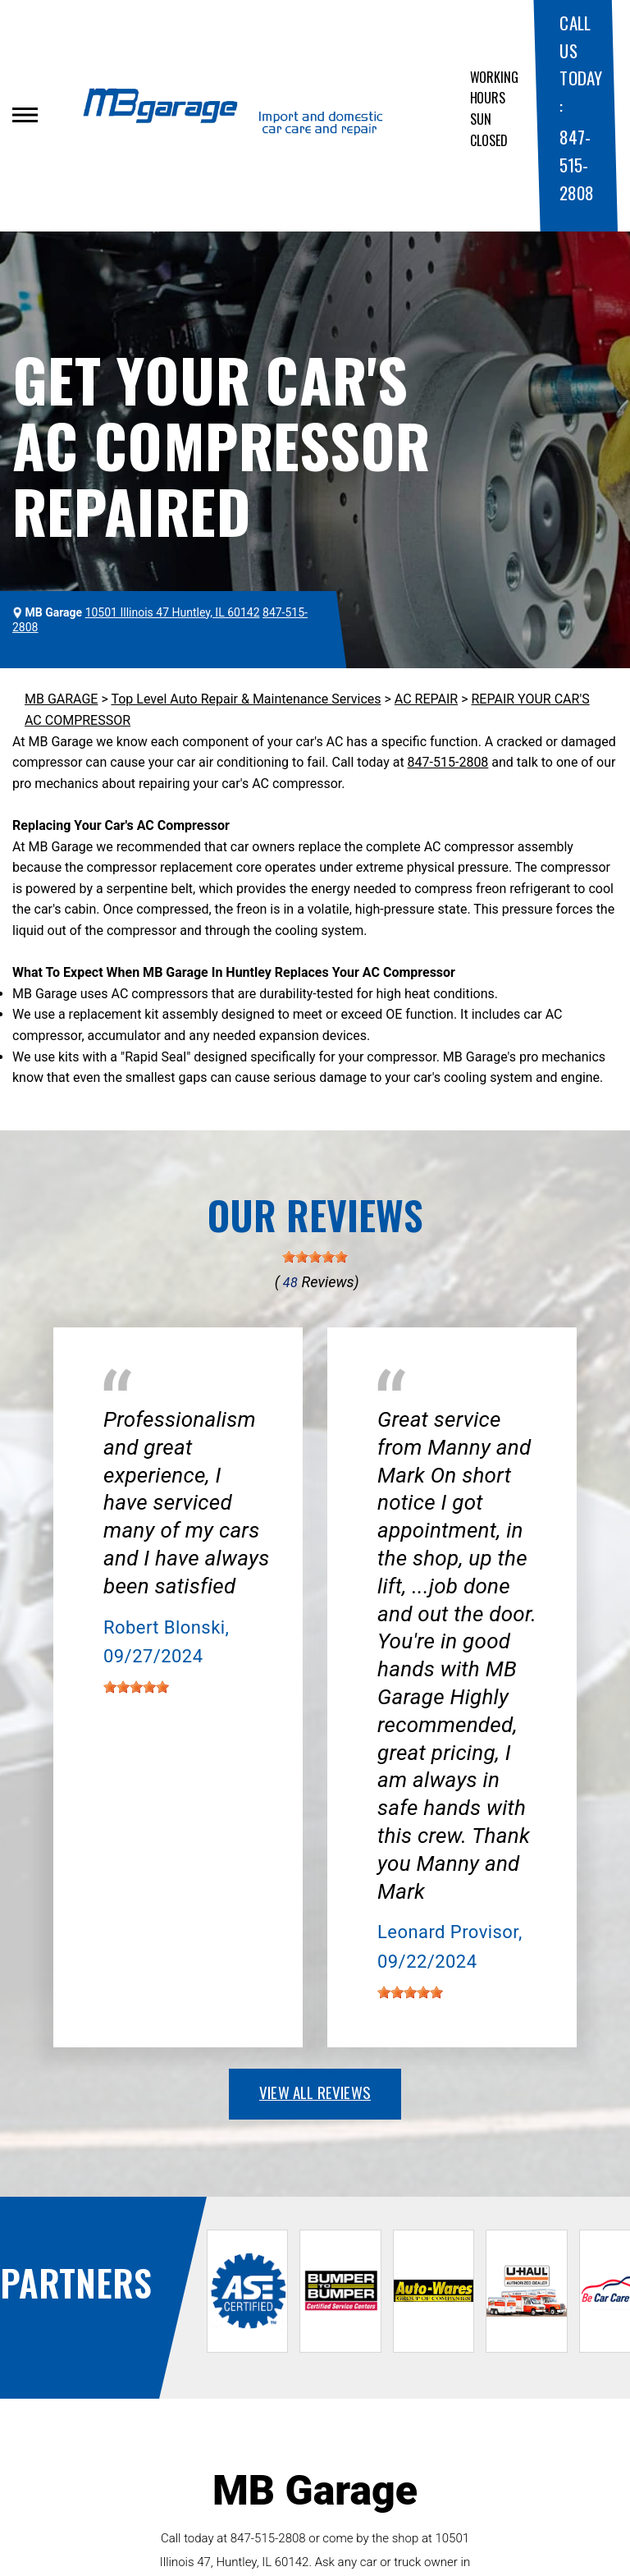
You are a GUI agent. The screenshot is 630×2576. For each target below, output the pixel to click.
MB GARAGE (61, 699)
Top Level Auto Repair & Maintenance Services (246, 699)
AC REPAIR (426, 699)
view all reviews (315, 2091)
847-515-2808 (576, 164)
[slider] (315, 1256)
